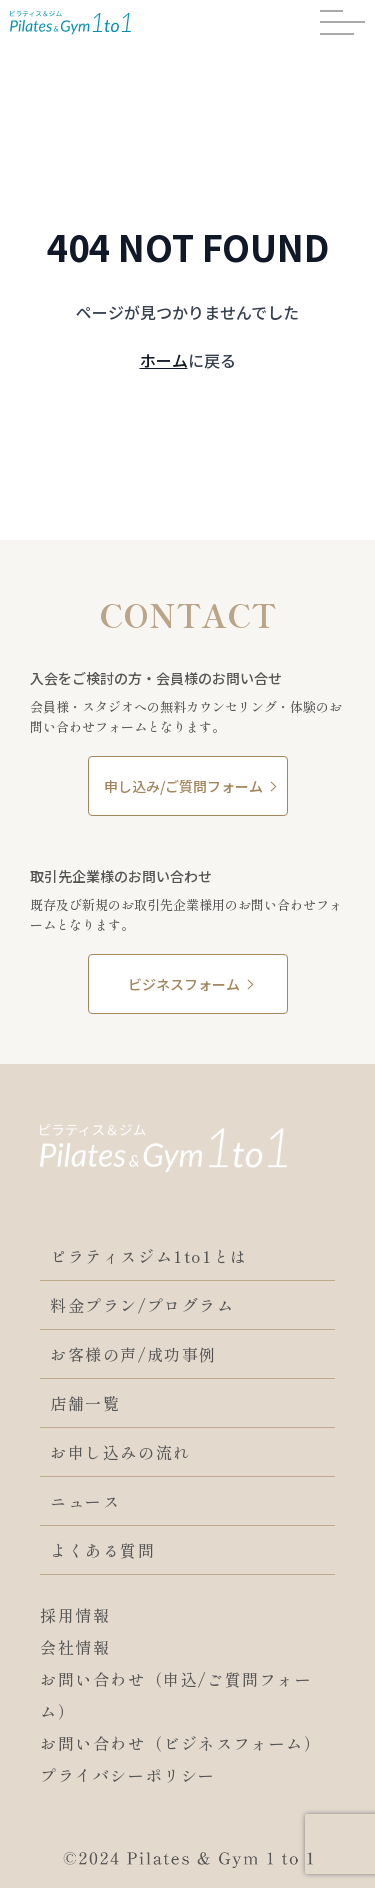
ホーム (164, 360)
